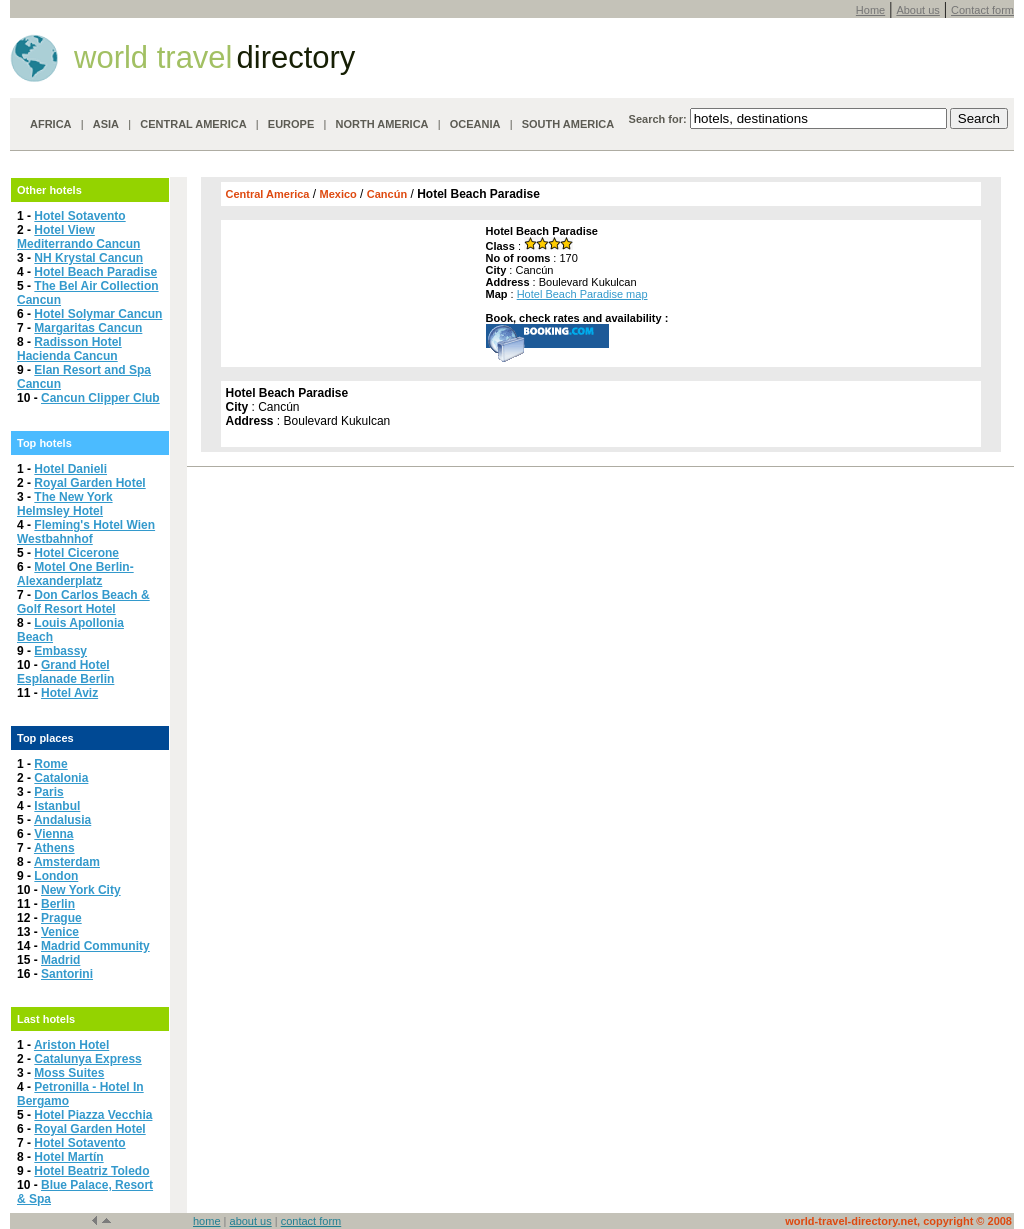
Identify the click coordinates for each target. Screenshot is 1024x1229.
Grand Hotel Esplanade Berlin (65, 672)
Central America (268, 194)
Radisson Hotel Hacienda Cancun (69, 349)
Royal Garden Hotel (89, 483)
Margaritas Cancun (88, 328)
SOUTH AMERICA (568, 124)
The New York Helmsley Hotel (65, 504)
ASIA (106, 124)
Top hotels (44, 443)
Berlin (58, 904)
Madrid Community (95, 946)
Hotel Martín (68, 1157)
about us (251, 1221)
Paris (48, 792)
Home (870, 10)
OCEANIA (475, 124)
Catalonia (61, 778)
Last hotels (46, 1019)
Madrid (60, 960)
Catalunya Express (87, 1059)
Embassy (60, 651)
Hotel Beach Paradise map (582, 294)
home (207, 1221)
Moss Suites (69, 1073)
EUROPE (291, 124)
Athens (54, 848)
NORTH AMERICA (381, 124)
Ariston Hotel (71, 1045)
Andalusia (62, 820)
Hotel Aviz (69, 693)
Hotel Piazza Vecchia (93, 1115)
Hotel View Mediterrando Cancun (78, 237)
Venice (60, 932)
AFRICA (51, 124)
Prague (61, 918)
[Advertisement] (351, 287)
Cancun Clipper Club (100, 398)
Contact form (982, 10)
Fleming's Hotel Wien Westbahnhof (86, 532)
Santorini (67, 974)
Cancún (387, 194)
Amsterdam (67, 862)
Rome (50, 764)
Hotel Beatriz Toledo (91, 1171)
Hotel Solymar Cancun (98, 314)
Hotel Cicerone (76, 553)
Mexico (337, 194)
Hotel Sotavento (79, 216)
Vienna (53, 834)
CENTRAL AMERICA (193, 124)
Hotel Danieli (70, 469)
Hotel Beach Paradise (95, 272)
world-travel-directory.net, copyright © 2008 (898, 1221)
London (56, 876)
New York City (81, 890)
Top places (45, 738)
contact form (311, 1221)
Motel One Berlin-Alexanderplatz (75, 574)
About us (917, 10)
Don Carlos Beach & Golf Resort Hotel (83, 602)
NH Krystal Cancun (88, 258)
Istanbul (57, 806)
